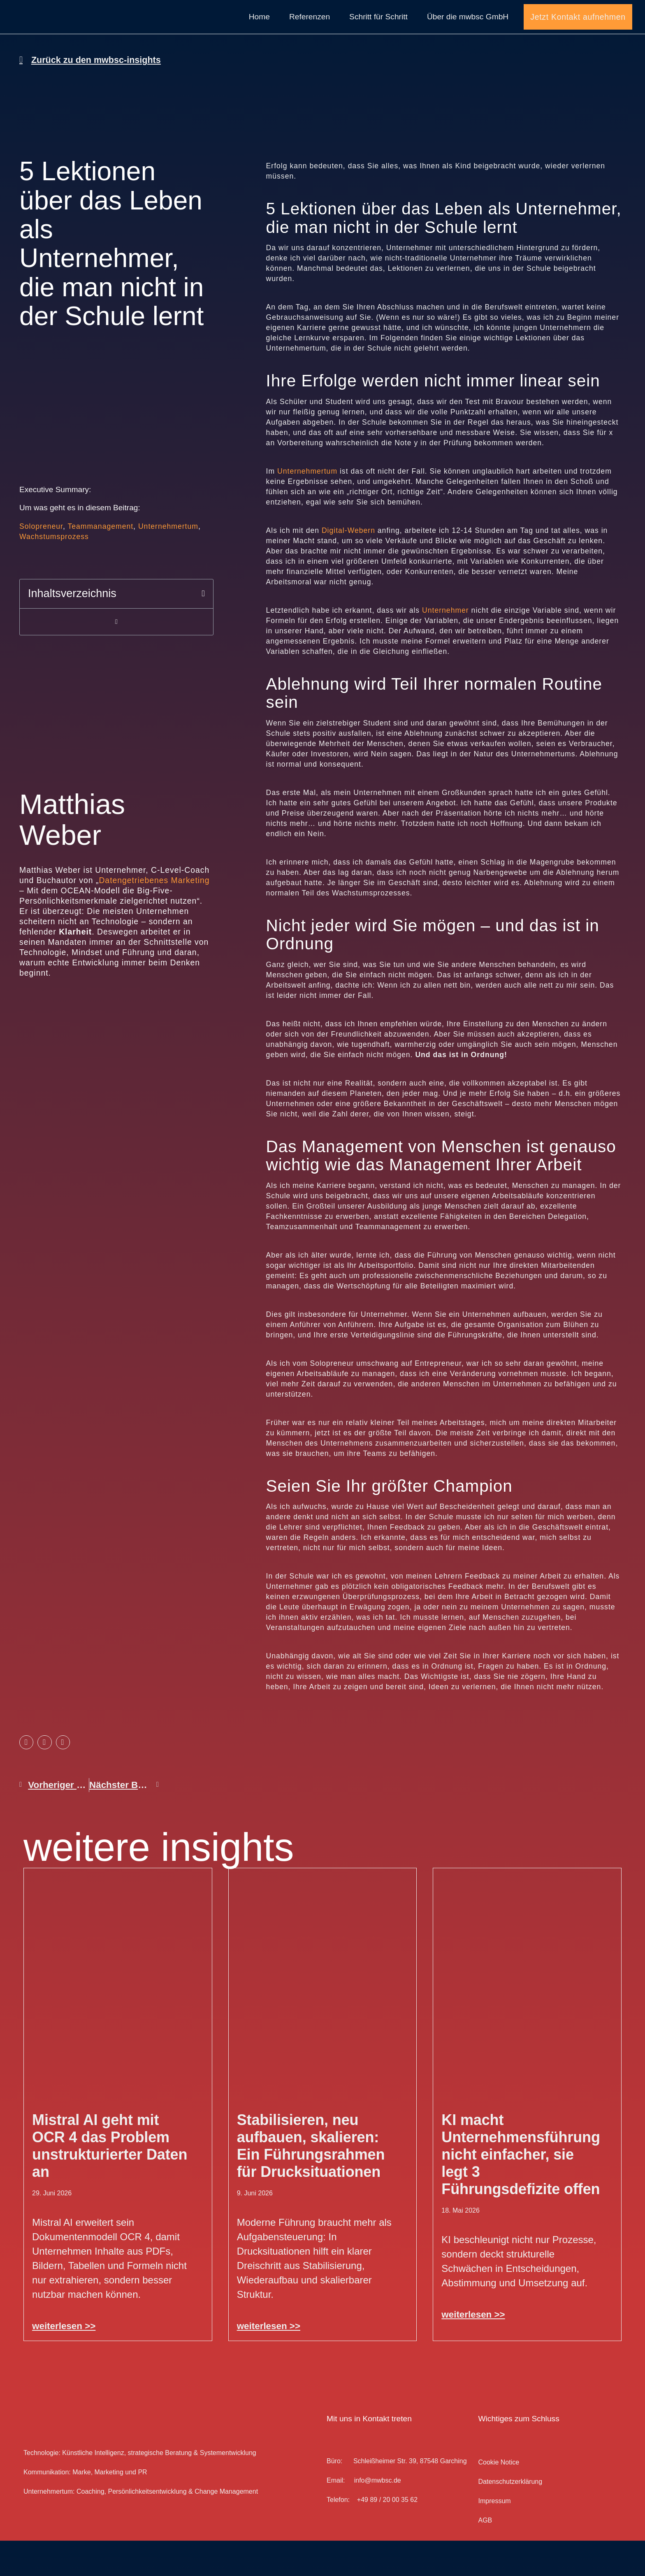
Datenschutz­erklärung (510, 2516)
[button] (203, 629)
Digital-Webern (348, 566)
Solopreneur (41, 562)
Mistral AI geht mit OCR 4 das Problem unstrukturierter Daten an (109, 2180)
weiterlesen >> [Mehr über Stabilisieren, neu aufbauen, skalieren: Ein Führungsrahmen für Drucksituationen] (268, 2361)
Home (259, 34)
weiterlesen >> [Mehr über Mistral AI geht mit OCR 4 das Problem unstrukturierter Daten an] (63, 2361)
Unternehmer (445, 646)
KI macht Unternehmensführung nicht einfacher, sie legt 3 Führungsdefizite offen (520, 2189)
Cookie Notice (498, 2497)
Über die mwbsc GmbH (467, 34)
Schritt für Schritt (378, 34)
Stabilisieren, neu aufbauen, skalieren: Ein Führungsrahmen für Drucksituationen (311, 2180)
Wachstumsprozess (54, 572)
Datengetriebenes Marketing (154, 915)
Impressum (494, 2536)
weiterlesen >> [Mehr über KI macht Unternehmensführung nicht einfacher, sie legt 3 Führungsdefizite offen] (473, 2349)
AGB (485, 2555)
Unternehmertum (168, 562)
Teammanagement (100, 562)
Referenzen (309, 34)
